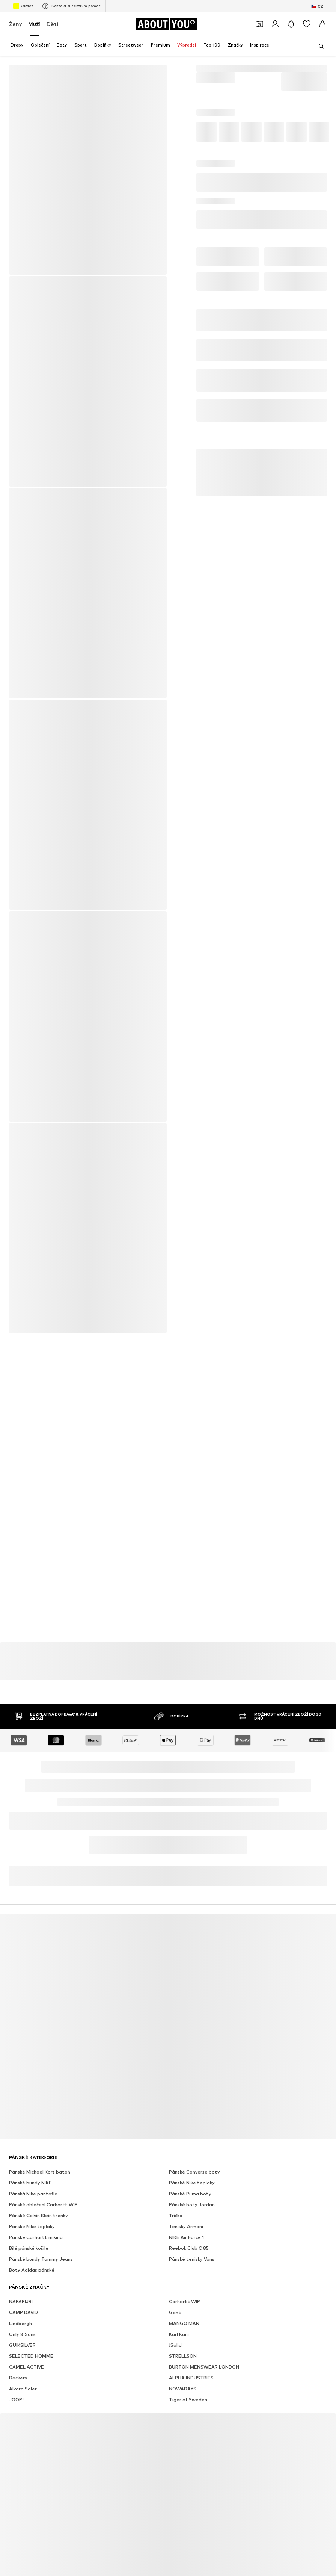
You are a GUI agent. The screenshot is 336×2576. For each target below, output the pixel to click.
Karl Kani (179, 2334)
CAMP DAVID (23, 2312)
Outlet (23, 6)
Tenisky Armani (186, 2226)
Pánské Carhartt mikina (36, 2237)
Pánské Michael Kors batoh (39, 2172)
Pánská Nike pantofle (33, 2194)
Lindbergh (20, 2323)
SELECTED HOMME (31, 2356)
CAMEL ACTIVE (26, 2367)
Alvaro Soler (23, 2389)
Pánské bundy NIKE (30, 2183)
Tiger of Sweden (188, 2399)
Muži (34, 24)
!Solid (175, 2345)
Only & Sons (22, 2334)
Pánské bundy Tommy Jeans (41, 2259)
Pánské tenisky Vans (191, 2259)
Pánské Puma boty (190, 2194)
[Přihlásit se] (275, 24)
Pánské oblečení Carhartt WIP (43, 2204)
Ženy (15, 24)
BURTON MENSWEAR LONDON (204, 2367)
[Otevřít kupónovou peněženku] (259, 24)
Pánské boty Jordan (192, 2204)
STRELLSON (183, 2356)
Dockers (18, 2378)
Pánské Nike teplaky (192, 2183)
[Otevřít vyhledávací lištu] (319, 46)
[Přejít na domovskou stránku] (166, 24)
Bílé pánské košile (28, 2248)
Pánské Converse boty (194, 2172)
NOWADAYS (182, 2389)
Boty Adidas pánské (31, 2270)
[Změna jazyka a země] (317, 6)
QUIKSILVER (22, 2345)
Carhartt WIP (184, 2301)
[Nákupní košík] (322, 24)
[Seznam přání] (306, 24)
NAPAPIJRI (21, 2301)
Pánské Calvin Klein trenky (38, 2215)
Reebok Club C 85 (189, 2248)
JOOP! (16, 2399)
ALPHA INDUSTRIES (191, 2378)
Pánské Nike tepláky (32, 2226)
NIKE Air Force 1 (186, 2237)
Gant (175, 2312)
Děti (52, 24)
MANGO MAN (184, 2323)
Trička (175, 2215)
